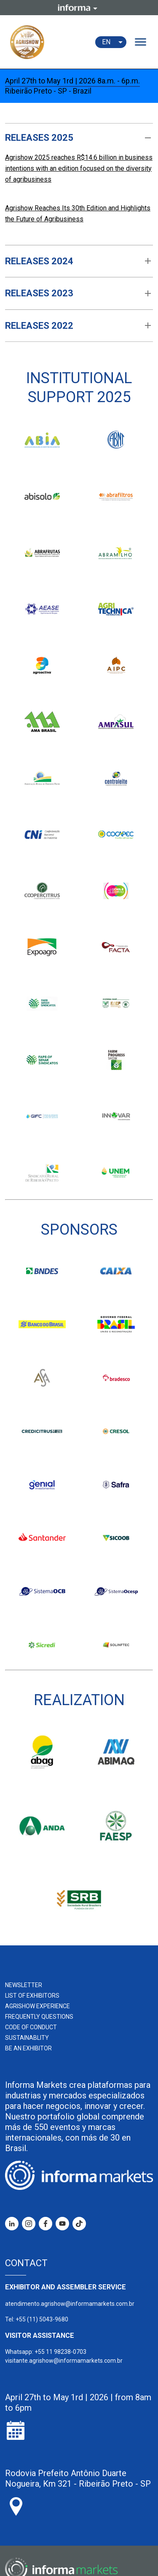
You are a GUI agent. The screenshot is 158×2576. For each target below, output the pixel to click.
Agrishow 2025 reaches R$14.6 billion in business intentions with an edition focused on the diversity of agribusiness (79, 168)
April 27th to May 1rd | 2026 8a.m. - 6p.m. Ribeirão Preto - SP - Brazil (72, 85)
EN (114, 42)
